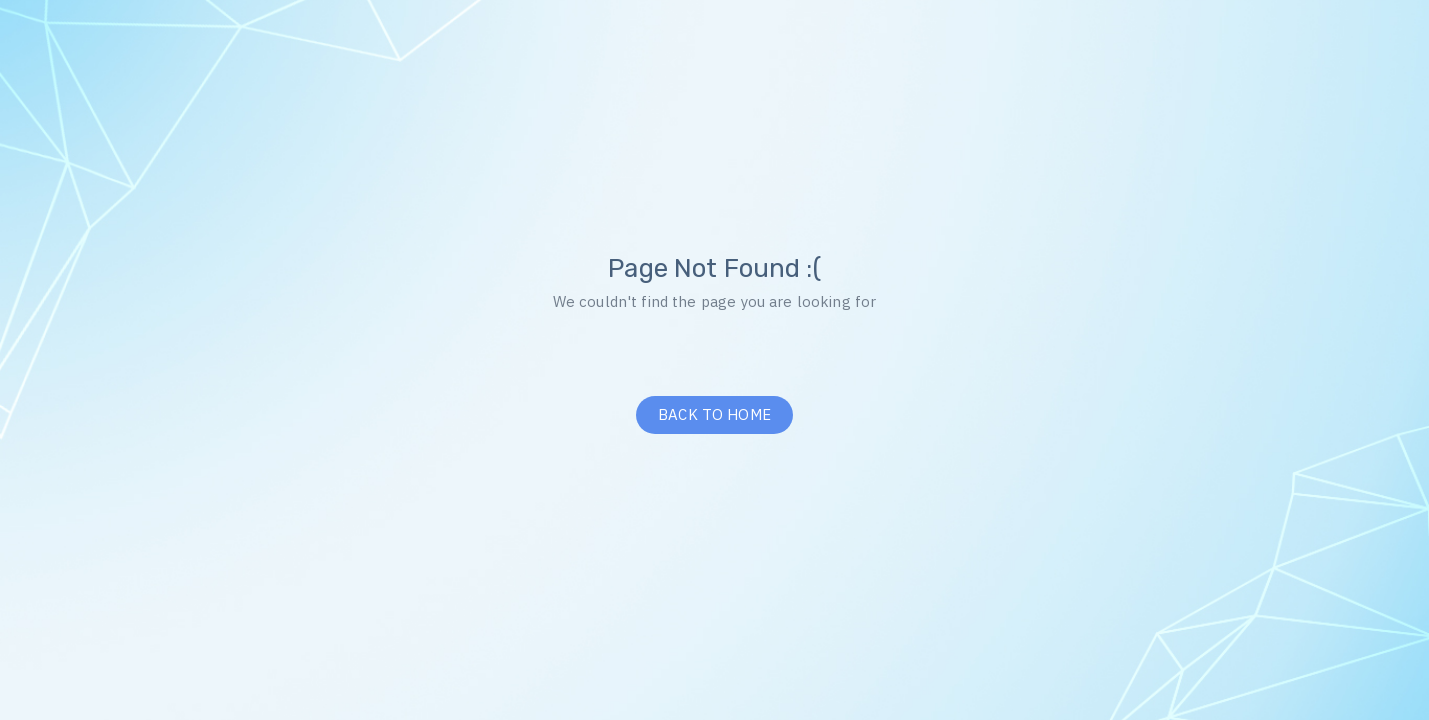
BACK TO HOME (714, 414)
